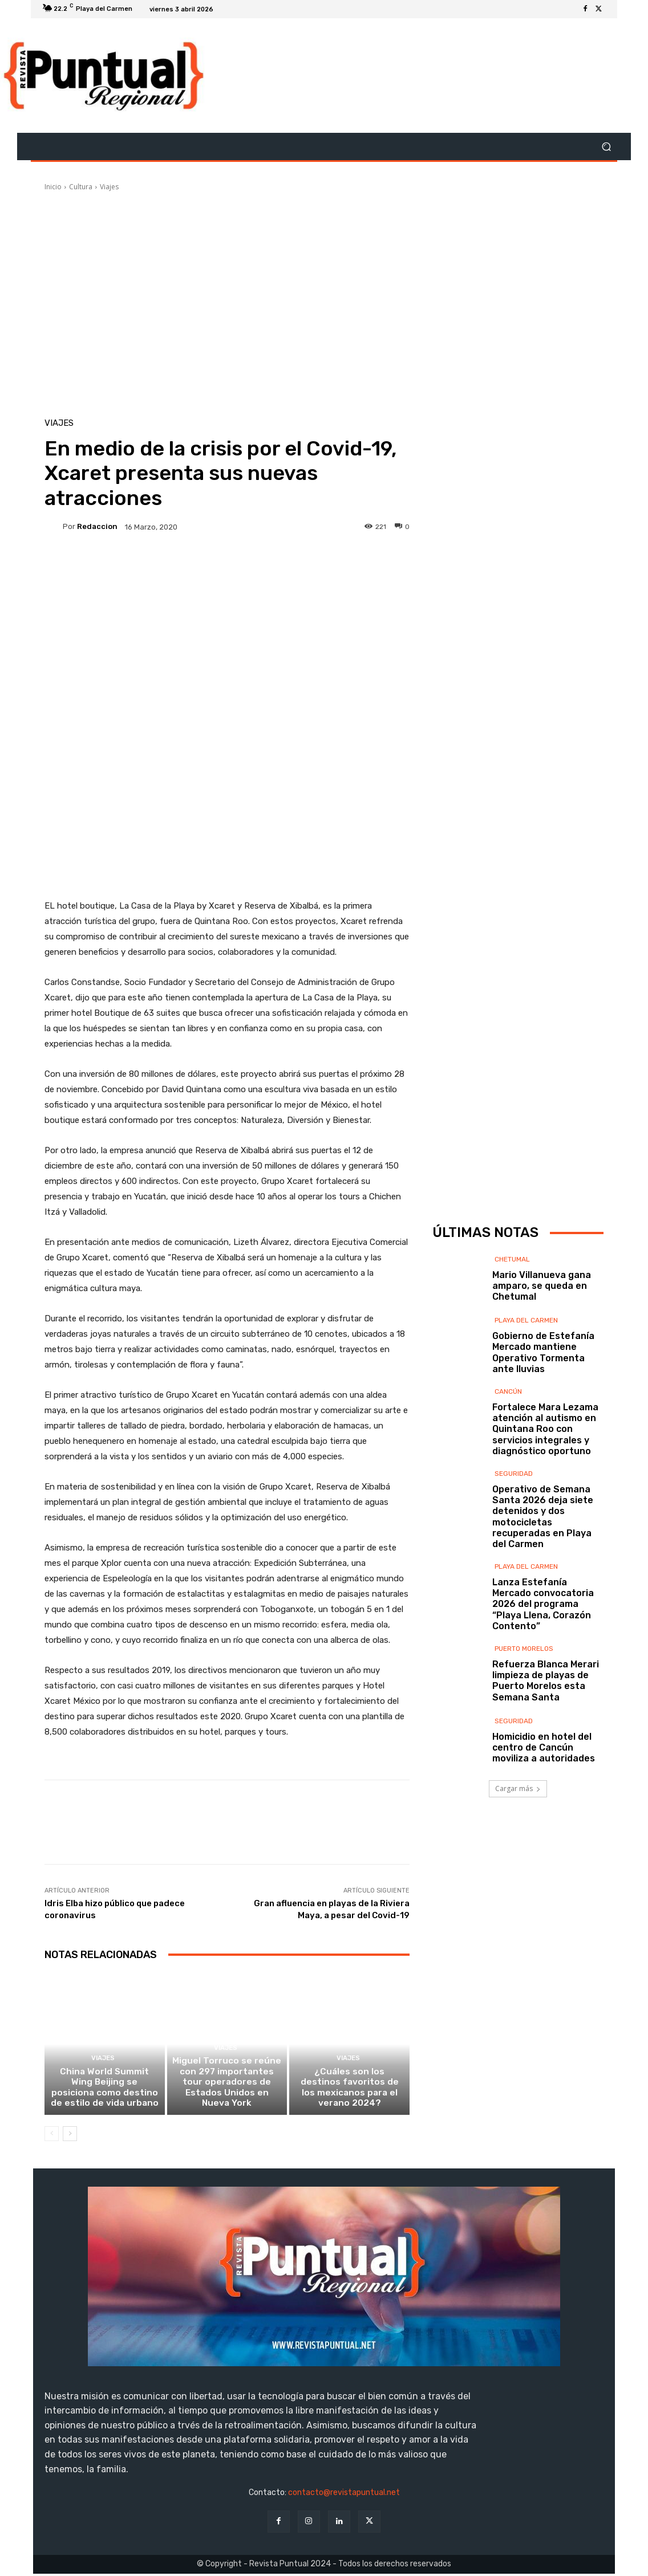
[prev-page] (51, 2136)
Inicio (53, 187)
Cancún (508, 1391)
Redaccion (97, 526)
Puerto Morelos (524, 1649)
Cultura (80, 187)
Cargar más (518, 1788)
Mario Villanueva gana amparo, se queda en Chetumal (541, 1285)
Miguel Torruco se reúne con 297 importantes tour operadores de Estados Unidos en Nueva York (227, 2090)
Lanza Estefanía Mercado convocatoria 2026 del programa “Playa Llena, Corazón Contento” (543, 1604)
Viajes (109, 187)
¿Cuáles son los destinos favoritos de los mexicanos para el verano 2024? (349, 2090)
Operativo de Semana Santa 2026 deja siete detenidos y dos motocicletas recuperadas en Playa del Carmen (542, 1516)
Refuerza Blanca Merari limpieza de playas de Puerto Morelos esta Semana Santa (545, 1681)
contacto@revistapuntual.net (344, 2495)
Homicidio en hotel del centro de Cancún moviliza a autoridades (543, 1747)
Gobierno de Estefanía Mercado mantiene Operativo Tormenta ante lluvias (543, 1352)
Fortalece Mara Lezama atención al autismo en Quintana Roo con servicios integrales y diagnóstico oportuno (545, 1429)
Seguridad (514, 1474)
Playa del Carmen (526, 1320)
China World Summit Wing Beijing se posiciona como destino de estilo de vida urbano (105, 2090)
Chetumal (512, 1259)
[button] (606, 146)
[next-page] (70, 2136)
